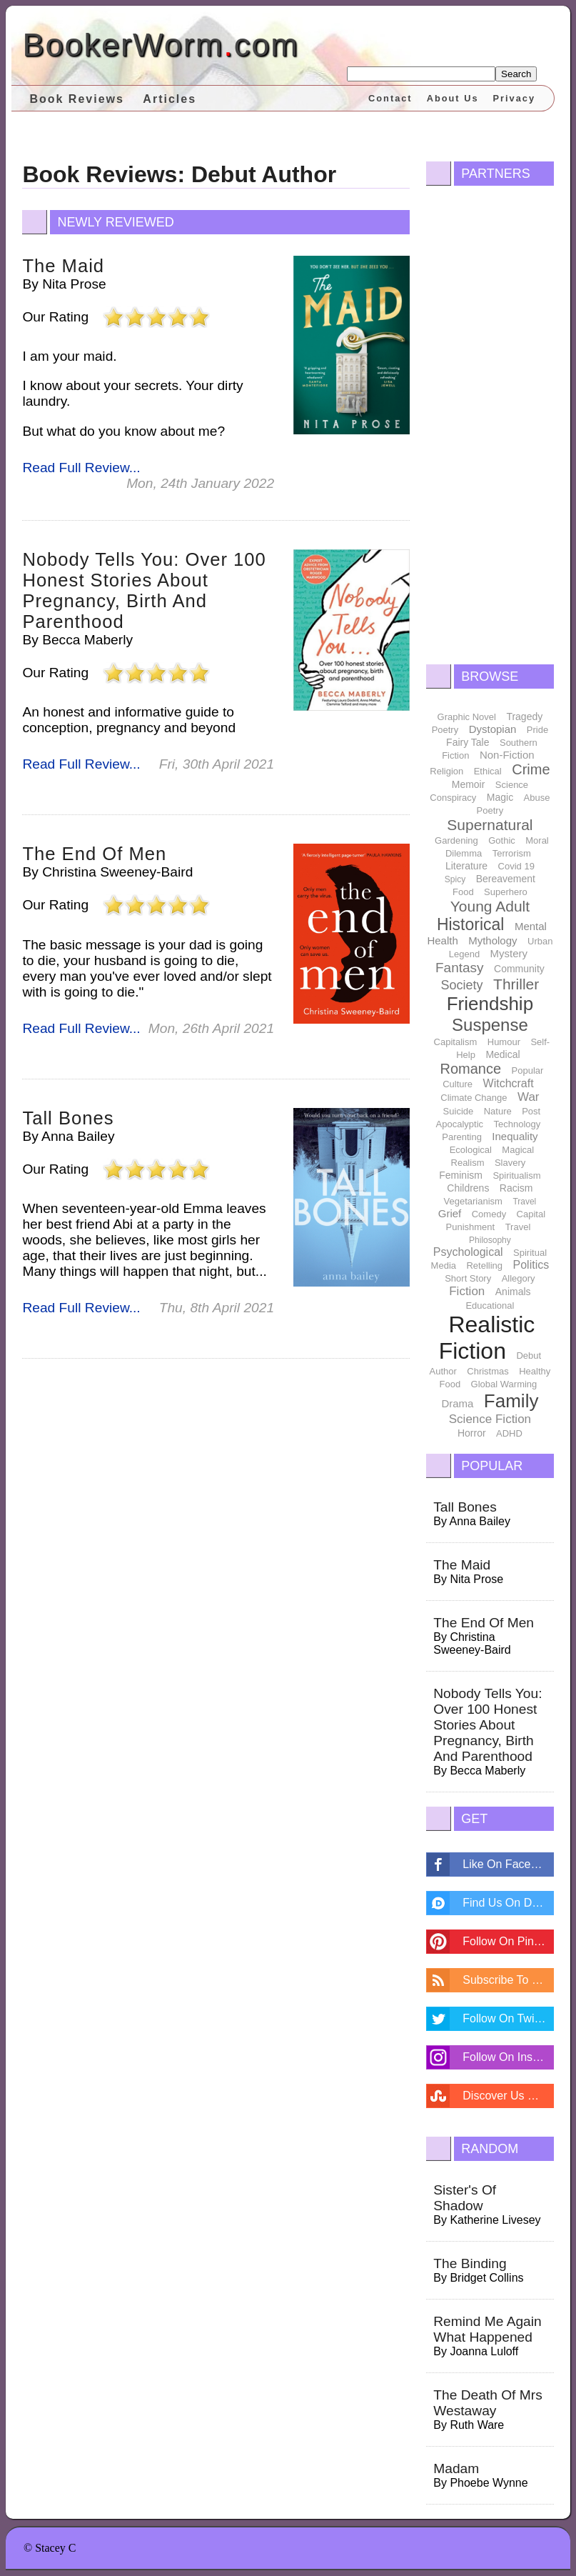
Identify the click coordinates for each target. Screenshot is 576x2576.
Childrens (468, 1188)
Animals (513, 1291)
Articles (169, 99)
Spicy (455, 879)
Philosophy (490, 1240)
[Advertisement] (489, 421)
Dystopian (493, 729)
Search (516, 74)
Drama (457, 1403)
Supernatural (489, 825)
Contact (390, 98)
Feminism (460, 1175)
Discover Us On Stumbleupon (508, 2096)
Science (511, 784)
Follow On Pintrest (508, 1941)
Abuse (537, 797)
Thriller (516, 984)
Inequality (514, 1136)
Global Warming (504, 1384)
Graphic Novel (467, 717)
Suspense (490, 1024)
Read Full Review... (81, 467)
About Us (453, 98)
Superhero (505, 892)
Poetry (445, 729)
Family (511, 1401)
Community (519, 968)
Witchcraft (508, 1083)
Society (462, 985)
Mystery (509, 953)
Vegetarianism (473, 1201)
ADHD (509, 1433)
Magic (500, 797)
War (528, 1097)
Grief (450, 1213)
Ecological (471, 1149)
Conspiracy (453, 797)
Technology (516, 1124)
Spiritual (530, 1252)
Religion (446, 771)
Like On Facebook (508, 1864)
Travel (524, 1202)
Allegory (518, 1278)
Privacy (514, 98)
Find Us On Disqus (508, 1903)
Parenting (462, 1137)
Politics (531, 1265)
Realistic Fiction (487, 1338)
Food (463, 892)
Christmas (488, 1371)
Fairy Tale (467, 742)
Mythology (492, 940)
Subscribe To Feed (508, 1980)
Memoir (468, 784)
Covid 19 (516, 866)
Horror (472, 1433)
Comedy (489, 1214)
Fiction (467, 1291)
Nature (498, 1111)
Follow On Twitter (506, 2018)
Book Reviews (76, 99)
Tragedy (524, 716)
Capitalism (456, 1042)
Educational (489, 1305)
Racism (516, 1188)
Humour (503, 1042)
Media (443, 1265)
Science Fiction (490, 1419)
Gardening (456, 840)
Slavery (510, 1162)
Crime (531, 769)
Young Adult (490, 906)
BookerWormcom (160, 44)
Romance (470, 1069)
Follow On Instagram (508, 2057)
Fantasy (459, 967)
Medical (502, 1054)
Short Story (468, 1278)
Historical (471, 924)
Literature (466, 866)
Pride (537, 729)
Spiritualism (516, 1175)
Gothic (501, 840)
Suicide (458, 1111)
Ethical (488, 771)
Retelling (484, 1265)
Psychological (468, 1252)
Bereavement (505, 878)
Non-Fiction (507, 755)
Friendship (490, 1003)
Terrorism (511, 853)
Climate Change (473, 1097)
